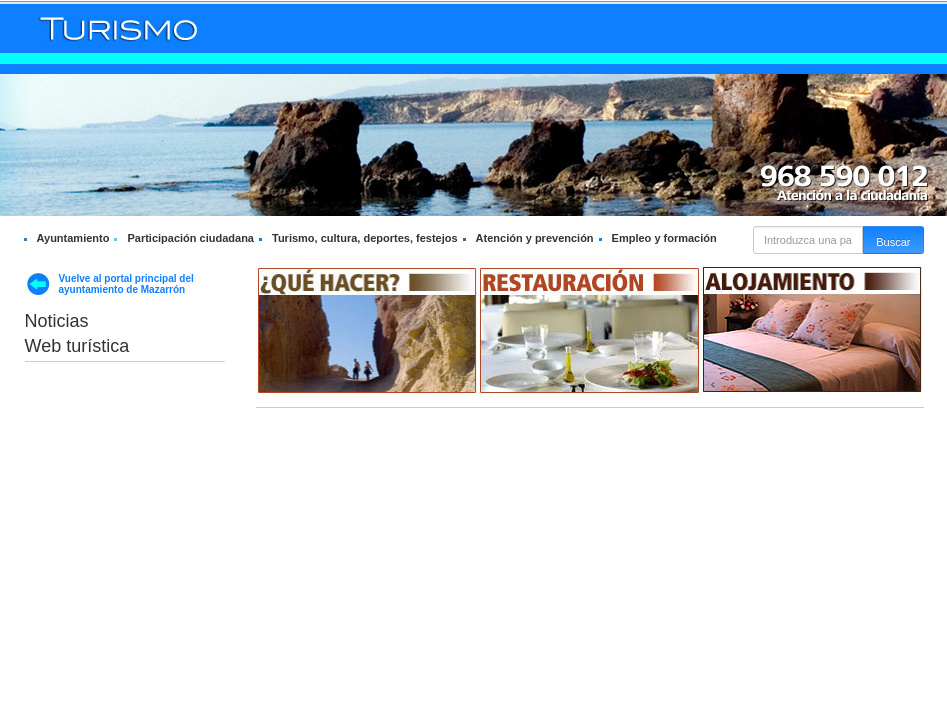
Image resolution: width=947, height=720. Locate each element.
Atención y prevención (535, 238)
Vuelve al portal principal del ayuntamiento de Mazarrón (126, 284)
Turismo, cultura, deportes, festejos (365, 238)
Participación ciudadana (190, 238)
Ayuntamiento (73, 238)
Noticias (57, 321)
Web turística (77, 346)
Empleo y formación (664, 238)
